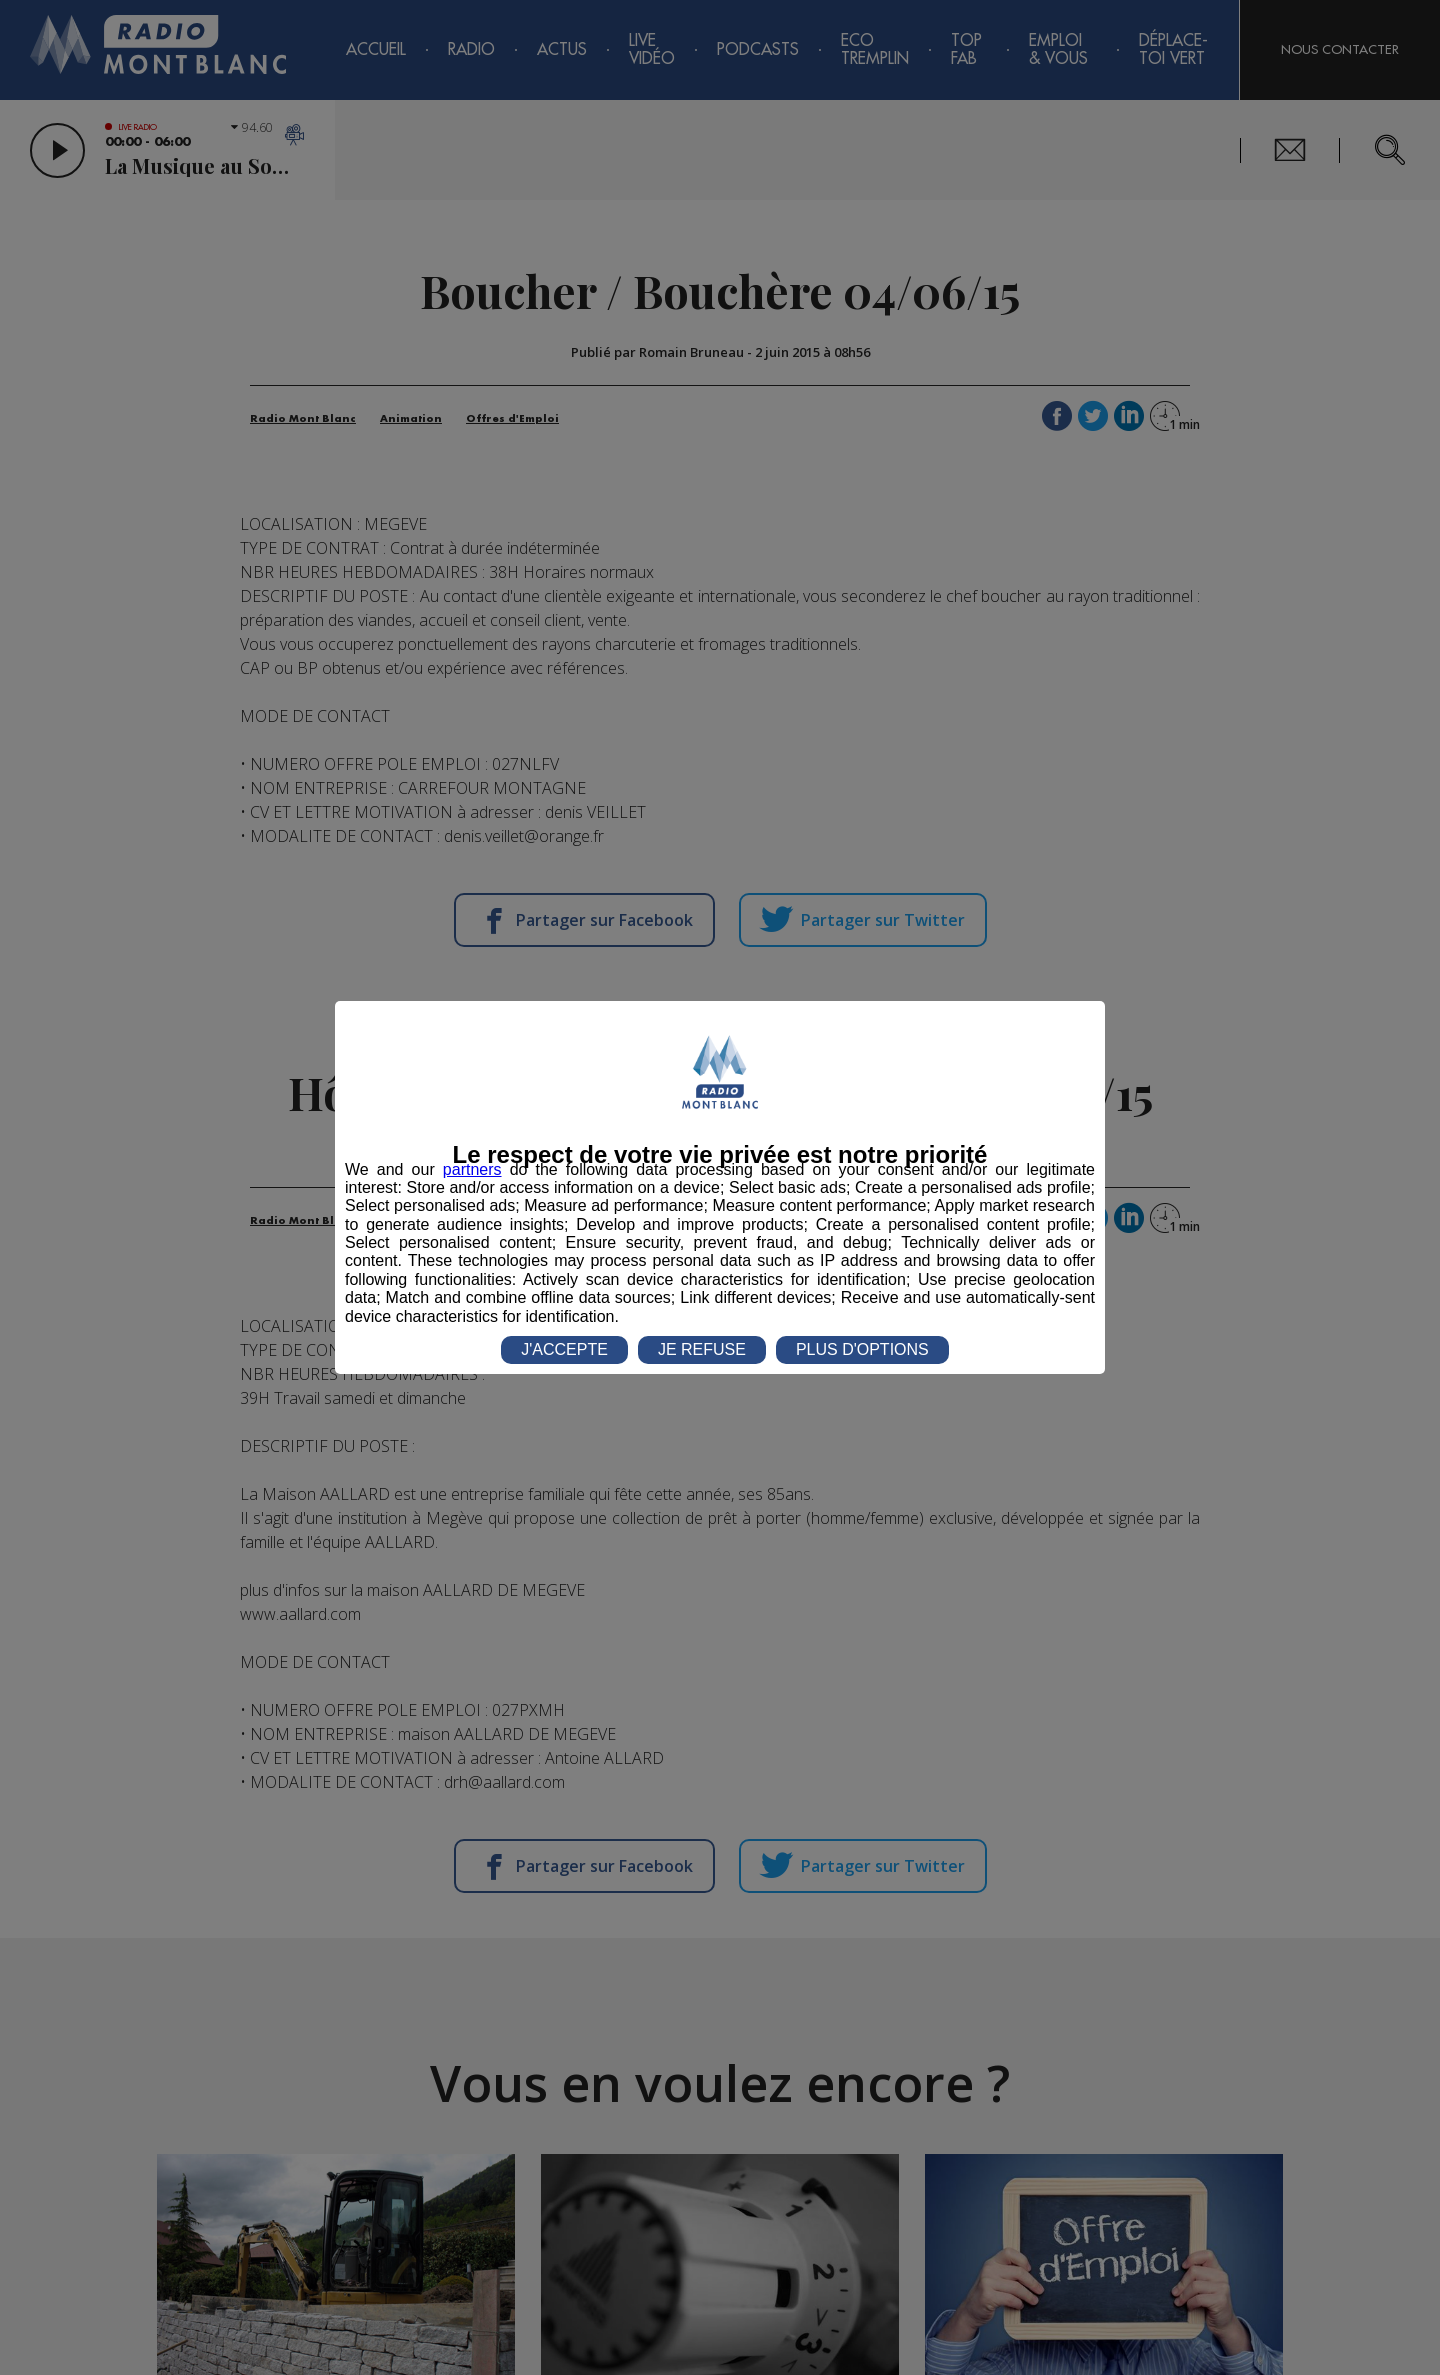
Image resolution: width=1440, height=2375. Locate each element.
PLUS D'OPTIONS (862, 1349)
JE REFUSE (702, 1349)
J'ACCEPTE (564, 1349)
